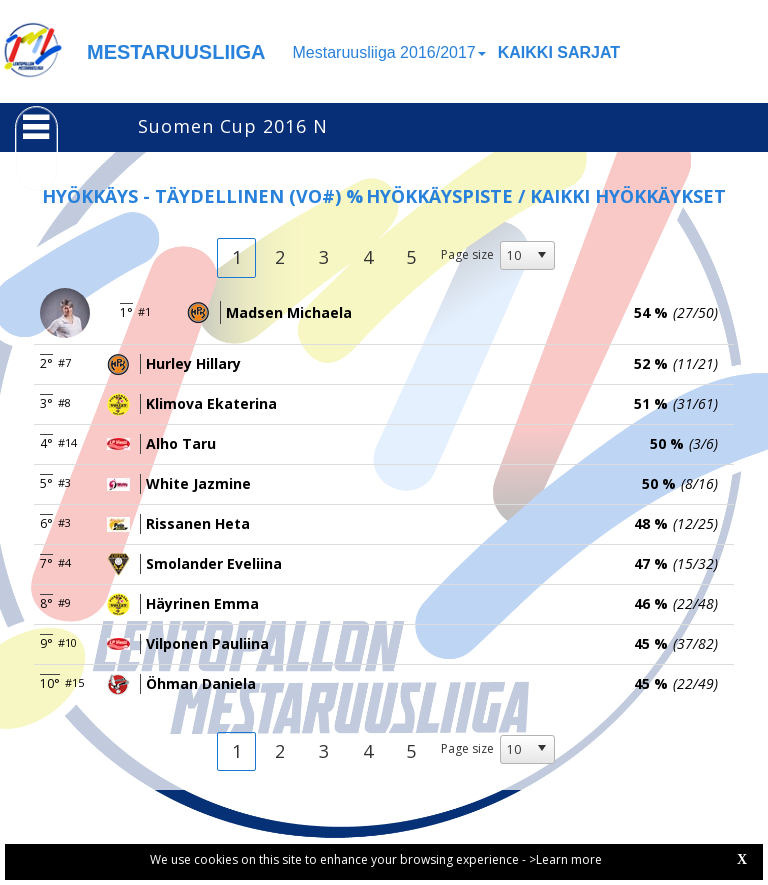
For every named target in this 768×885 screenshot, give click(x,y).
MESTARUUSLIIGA (176, 52)
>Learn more (565, 859)
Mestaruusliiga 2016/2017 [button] (389, 52)
